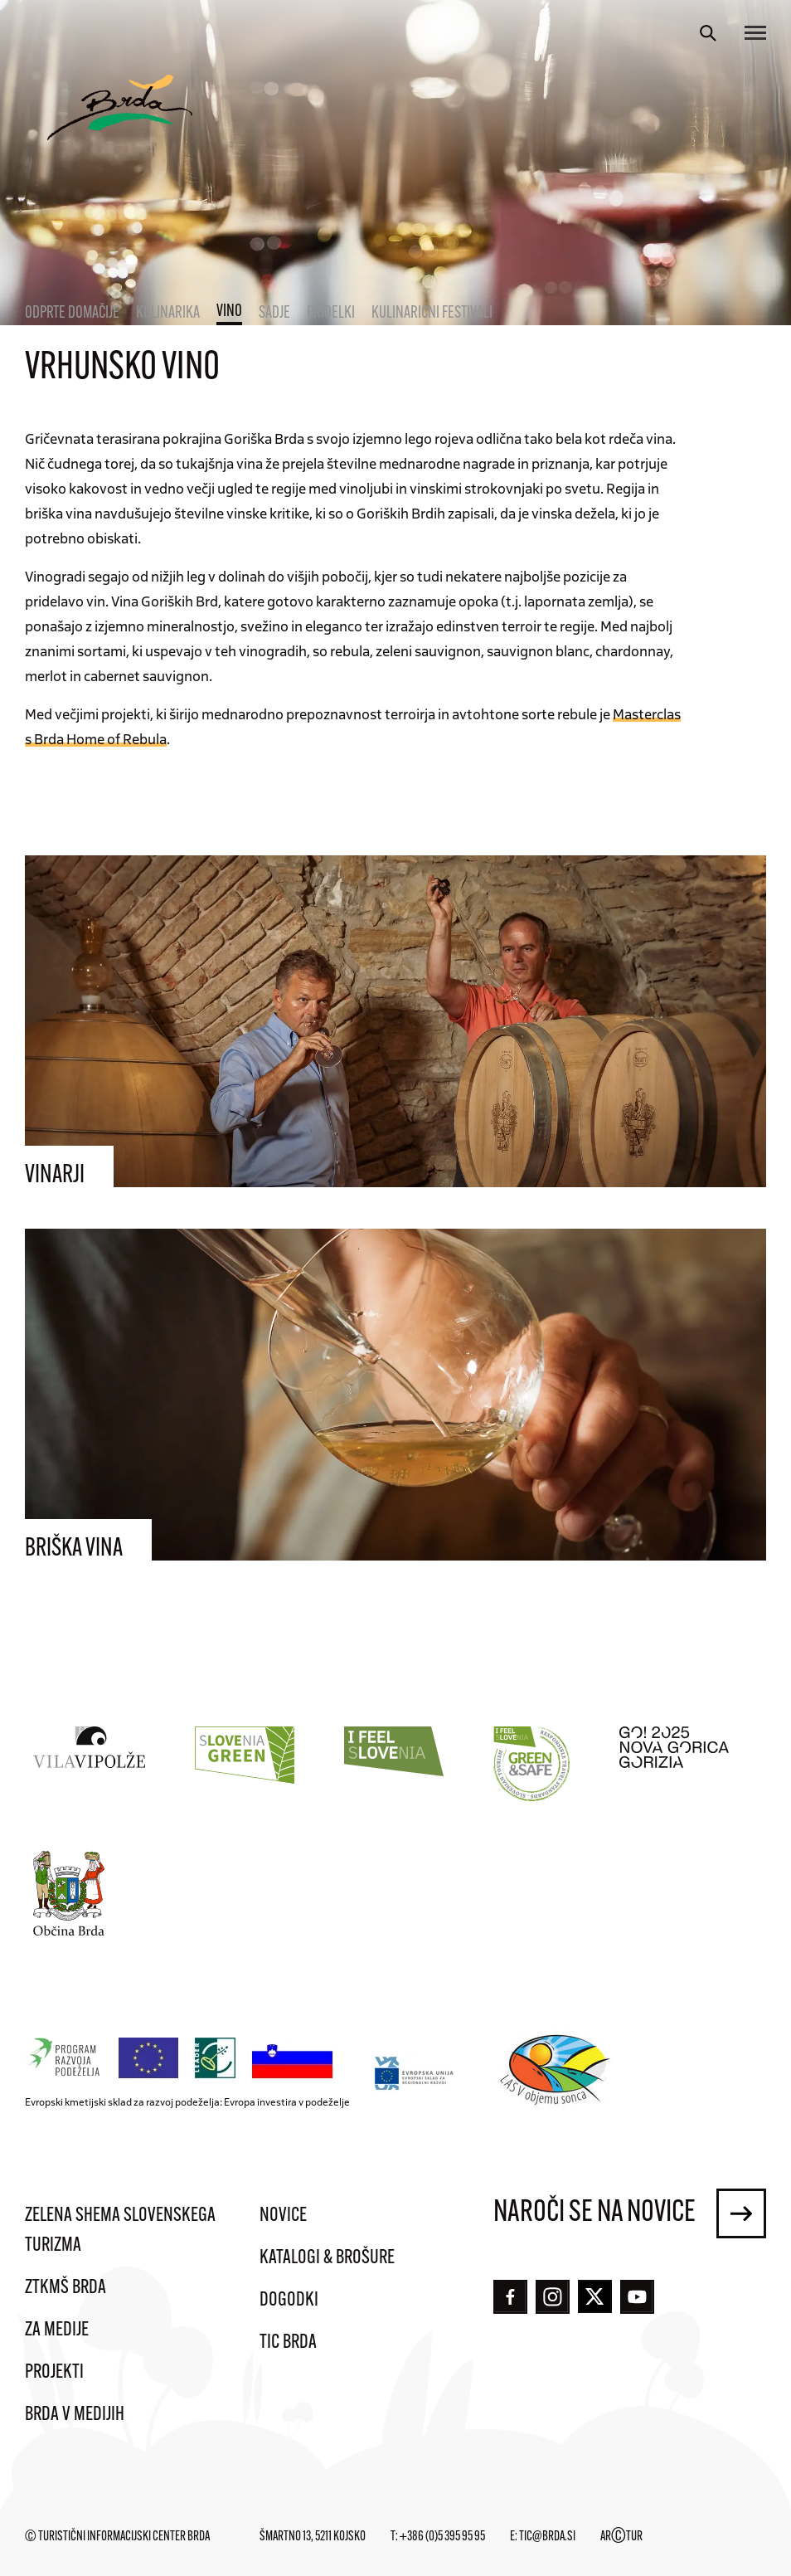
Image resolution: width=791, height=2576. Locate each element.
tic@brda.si (547, 2537)
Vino (229, 312)
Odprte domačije (72, 313)
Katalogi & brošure (327, 2258)
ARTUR (621, 2537)
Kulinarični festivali (432, 313)
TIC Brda (288, 2343)
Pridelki (331, 313)
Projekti (54, 2373)
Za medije (57, 2330)
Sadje (274, 313)
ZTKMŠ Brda (65, 2288)
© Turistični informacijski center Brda (117, 2537)
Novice (283, 2216)
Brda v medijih (74, 2415)
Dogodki (289, 2301)
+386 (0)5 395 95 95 (442, 2537)
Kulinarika (168, 313)
